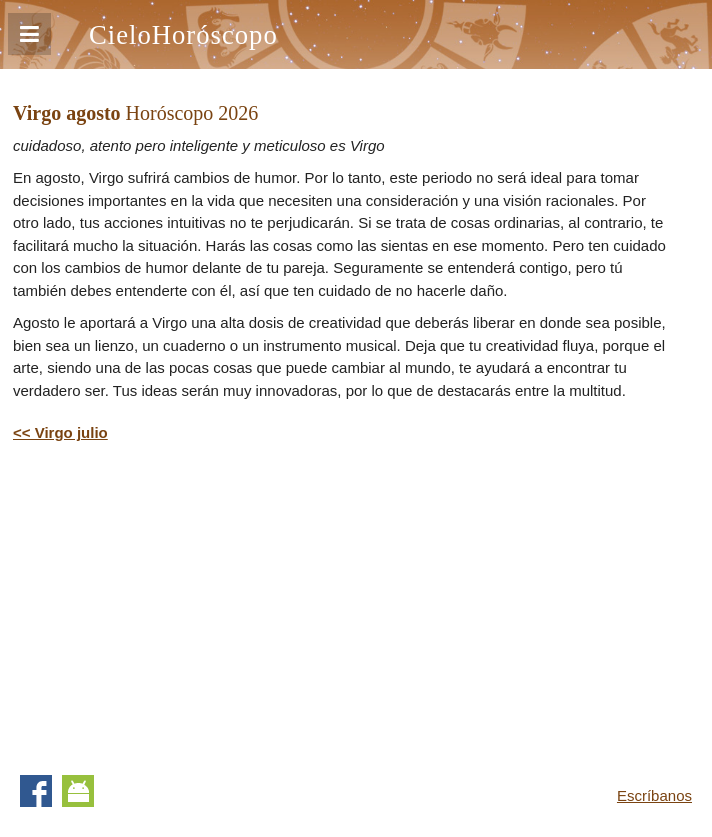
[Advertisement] (181, 605)
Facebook (36, 791)
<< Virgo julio (60, 432)
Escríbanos (654, 795)
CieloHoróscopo (183, 35)
